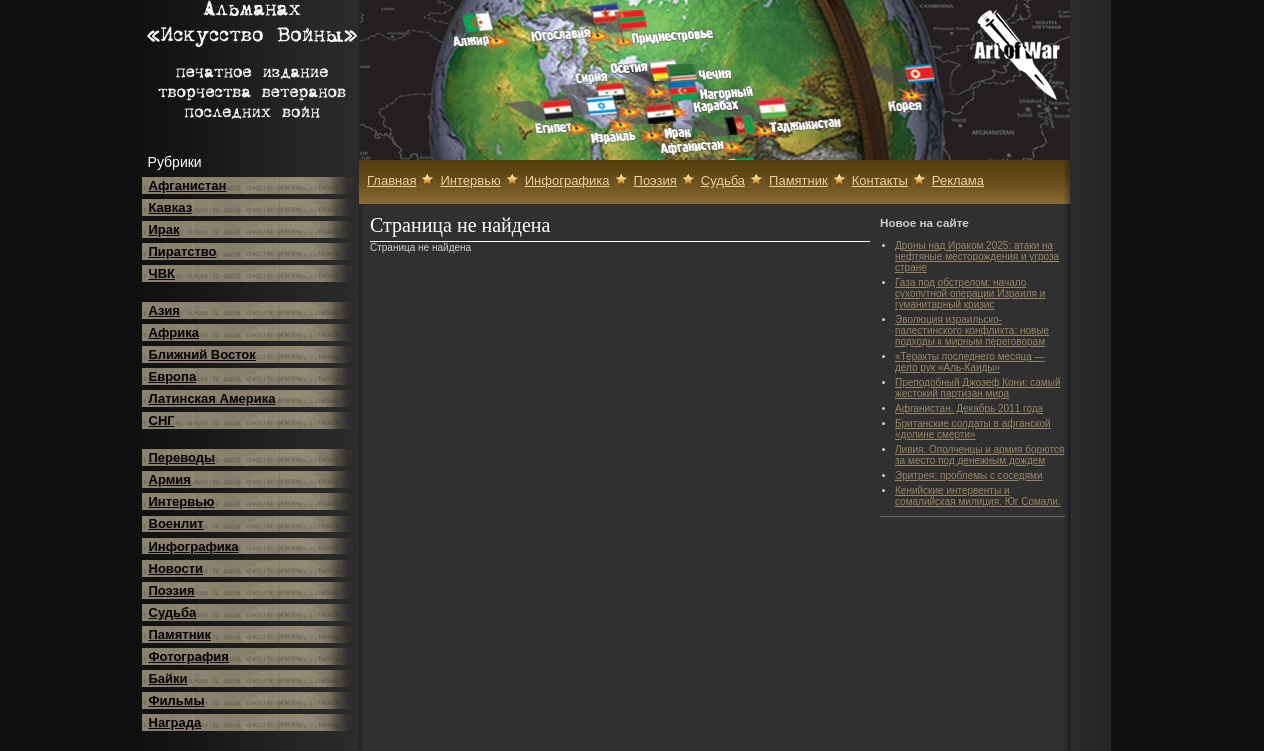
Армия (170, 479)
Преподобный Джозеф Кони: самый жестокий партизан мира (977, 388)
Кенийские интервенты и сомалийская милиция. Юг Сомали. (978, 496)
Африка (174, 332)
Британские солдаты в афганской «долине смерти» (973, 429)
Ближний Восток (202, 354)
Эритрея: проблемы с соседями (969, 475)
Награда (175, 722)
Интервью (182, 501)
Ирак (164, 229)
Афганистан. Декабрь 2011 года (969, 408)
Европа (173, 376)
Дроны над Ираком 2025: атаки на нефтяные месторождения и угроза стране (977, 256)
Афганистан (188, 185)
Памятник (180, 634)
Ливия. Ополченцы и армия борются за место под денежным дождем (979, 455)
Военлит (176, 523)
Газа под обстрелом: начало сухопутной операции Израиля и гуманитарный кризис (970, 293)
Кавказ (171, 207)
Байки (168, 678)
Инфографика (194, 546)
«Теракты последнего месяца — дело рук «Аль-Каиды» (970, 362)
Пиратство (183, 251)
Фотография (189, 656)
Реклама (958, 180)
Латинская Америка (212, 398)
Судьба (173, 612)
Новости (176, 568)
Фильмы (177, 700)
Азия (164, 310)
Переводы (182, 457)
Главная (391, 180)
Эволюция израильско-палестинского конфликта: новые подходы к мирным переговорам (972, 330)
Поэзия (172, 590)
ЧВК (162, 273)
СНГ (162, 420)
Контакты (880, 180)
